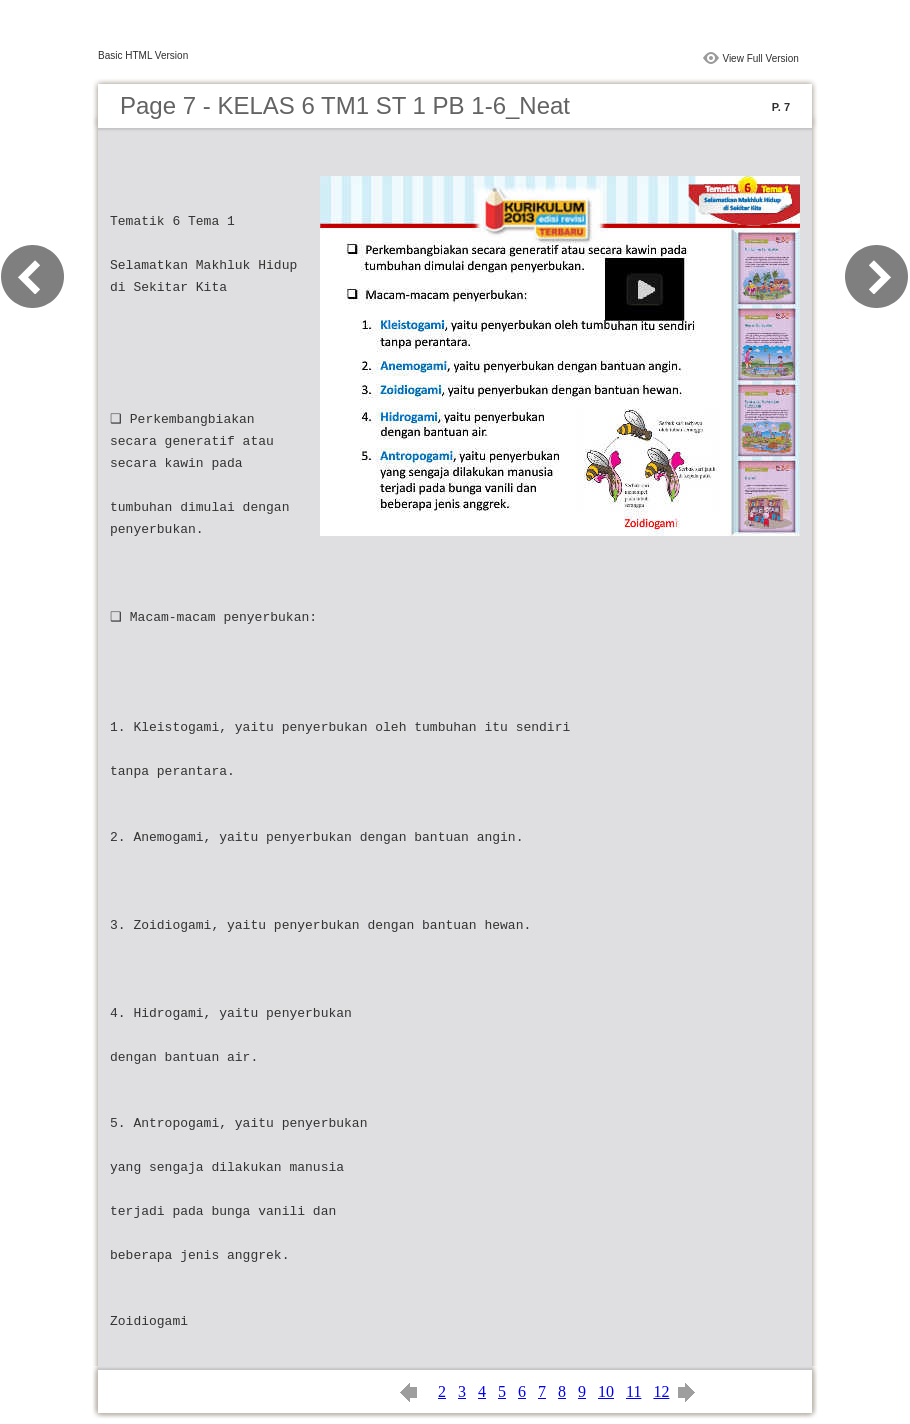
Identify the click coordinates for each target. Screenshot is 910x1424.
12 (661, 1391)
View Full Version (760, 58)
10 (606, 1391)
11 (633, 1391)
